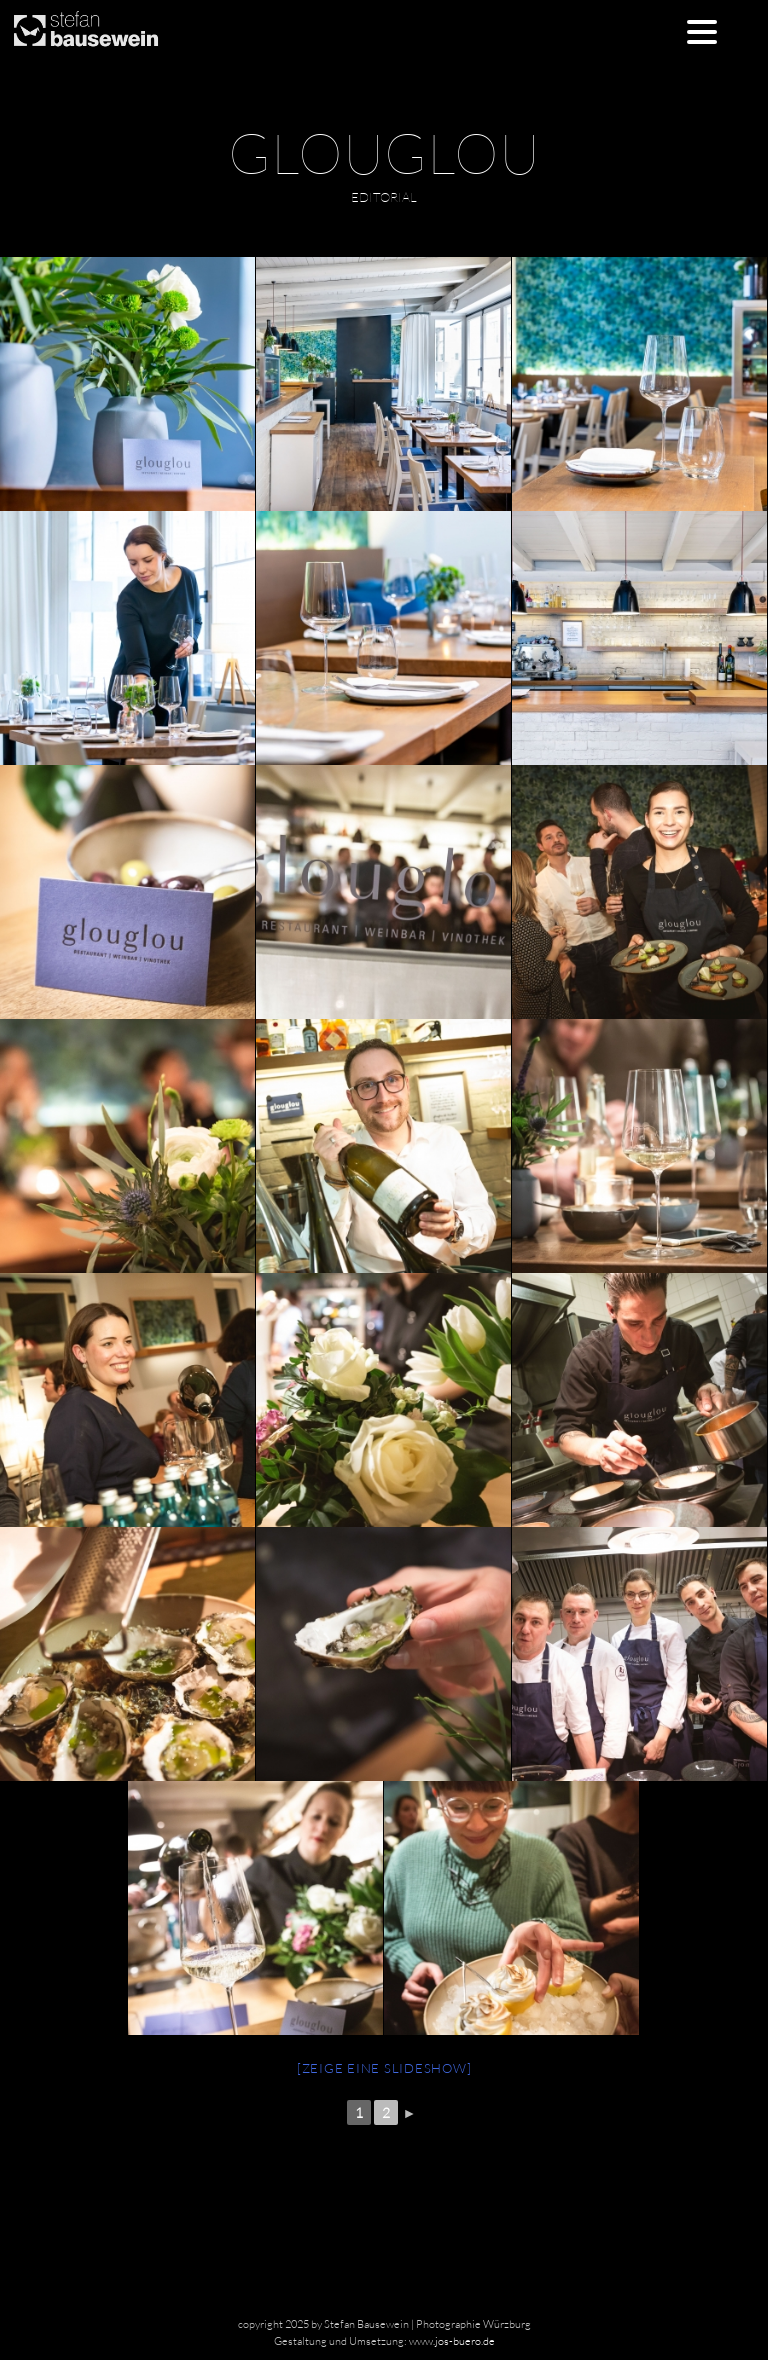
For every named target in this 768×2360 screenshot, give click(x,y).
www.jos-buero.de (452, 2341)
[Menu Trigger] (702, 30)
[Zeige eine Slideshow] (384, 2068)
